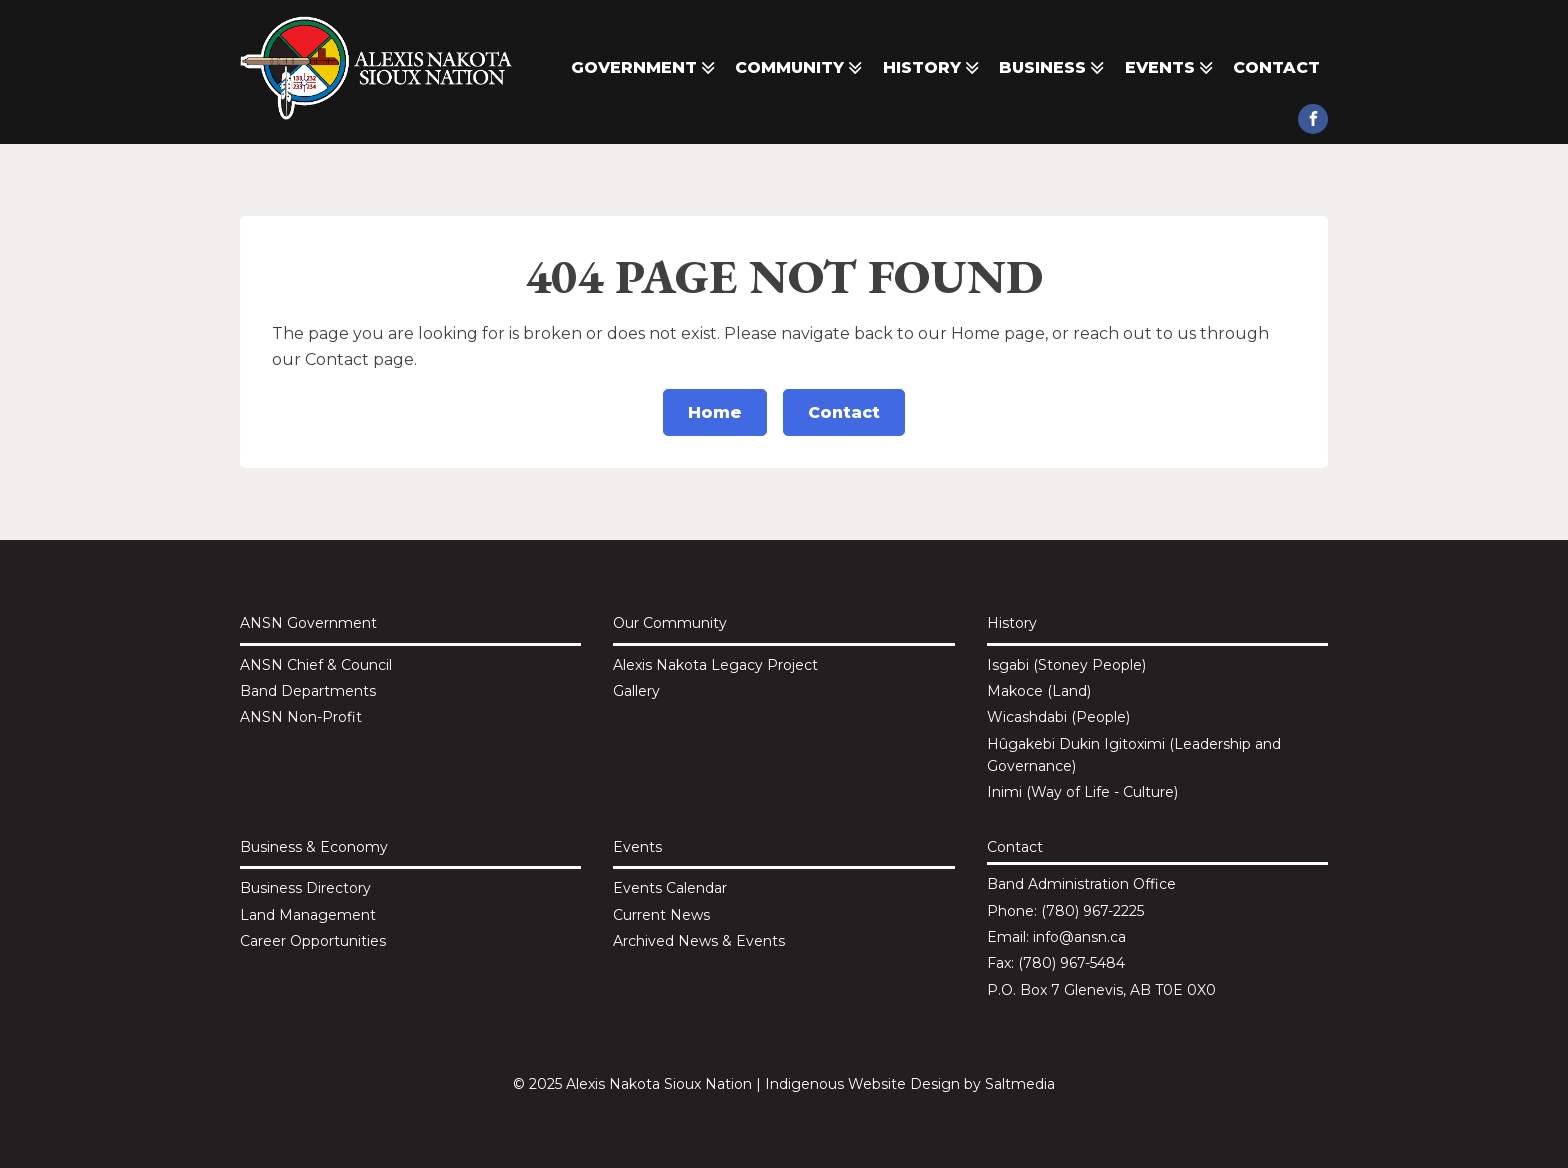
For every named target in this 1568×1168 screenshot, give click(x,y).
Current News (661, 915)
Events (1171, 68)
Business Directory (305, 888)
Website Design (904, 1084)
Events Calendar (670, 888)
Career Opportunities (313, 941)
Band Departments (308, 691)
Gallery (636, 691)
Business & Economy (314, 847)
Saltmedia (1020, 1084)
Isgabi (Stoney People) (1066, 665)
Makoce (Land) (1039, 691)
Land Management (308, 915)
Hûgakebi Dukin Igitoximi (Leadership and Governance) (1134, 755)
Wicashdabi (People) (1058, 717)
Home (715, 412)
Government (645, 68)
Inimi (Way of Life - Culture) (1082, 792)
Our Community (670, 623)
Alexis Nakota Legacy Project (715, 665)
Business (1053, 68)
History (933, 68)
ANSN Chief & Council (316, 665)
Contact (1276, 67)
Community (800, 68)
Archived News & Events (699, 941)
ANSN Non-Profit (301, 717)
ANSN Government (308, 623)
